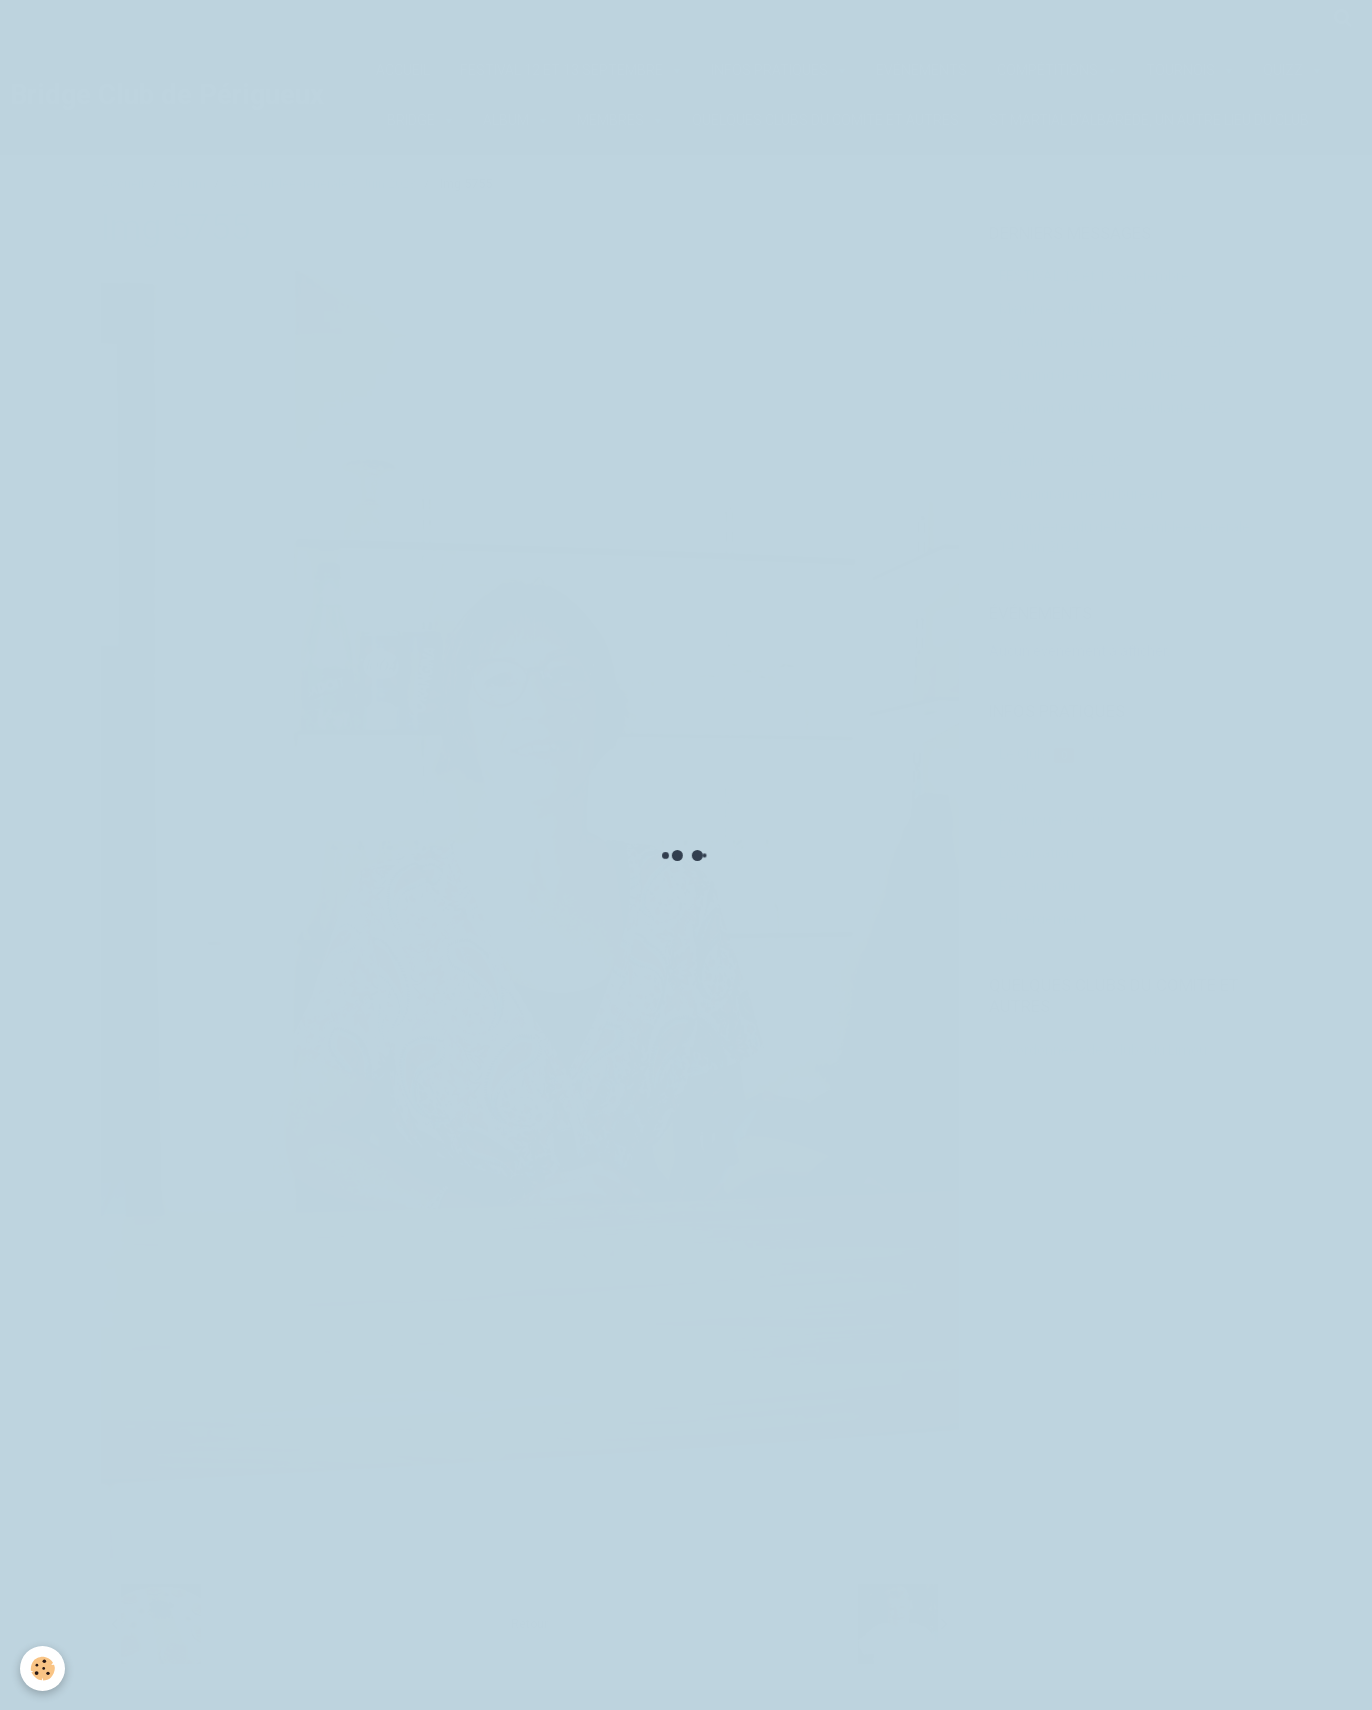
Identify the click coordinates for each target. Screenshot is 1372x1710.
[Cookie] (42, 1668)
